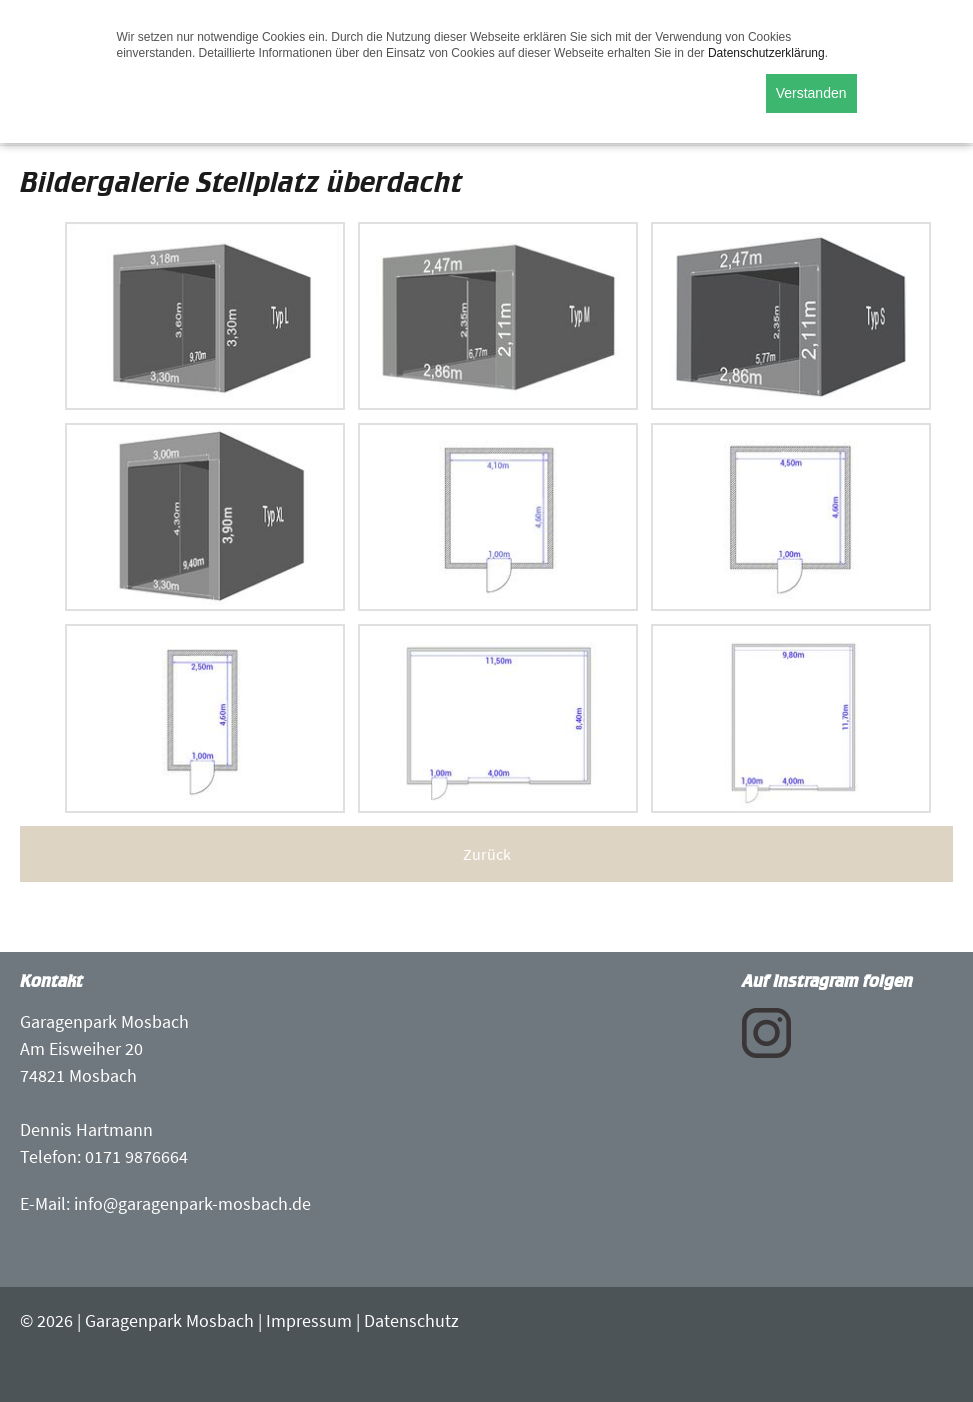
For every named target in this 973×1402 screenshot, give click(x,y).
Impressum (309, 1320)
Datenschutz (411, 1320)
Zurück (487, 854)
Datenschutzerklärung (766, 53)
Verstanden (811, 93)
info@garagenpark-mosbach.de (192, 1203)
